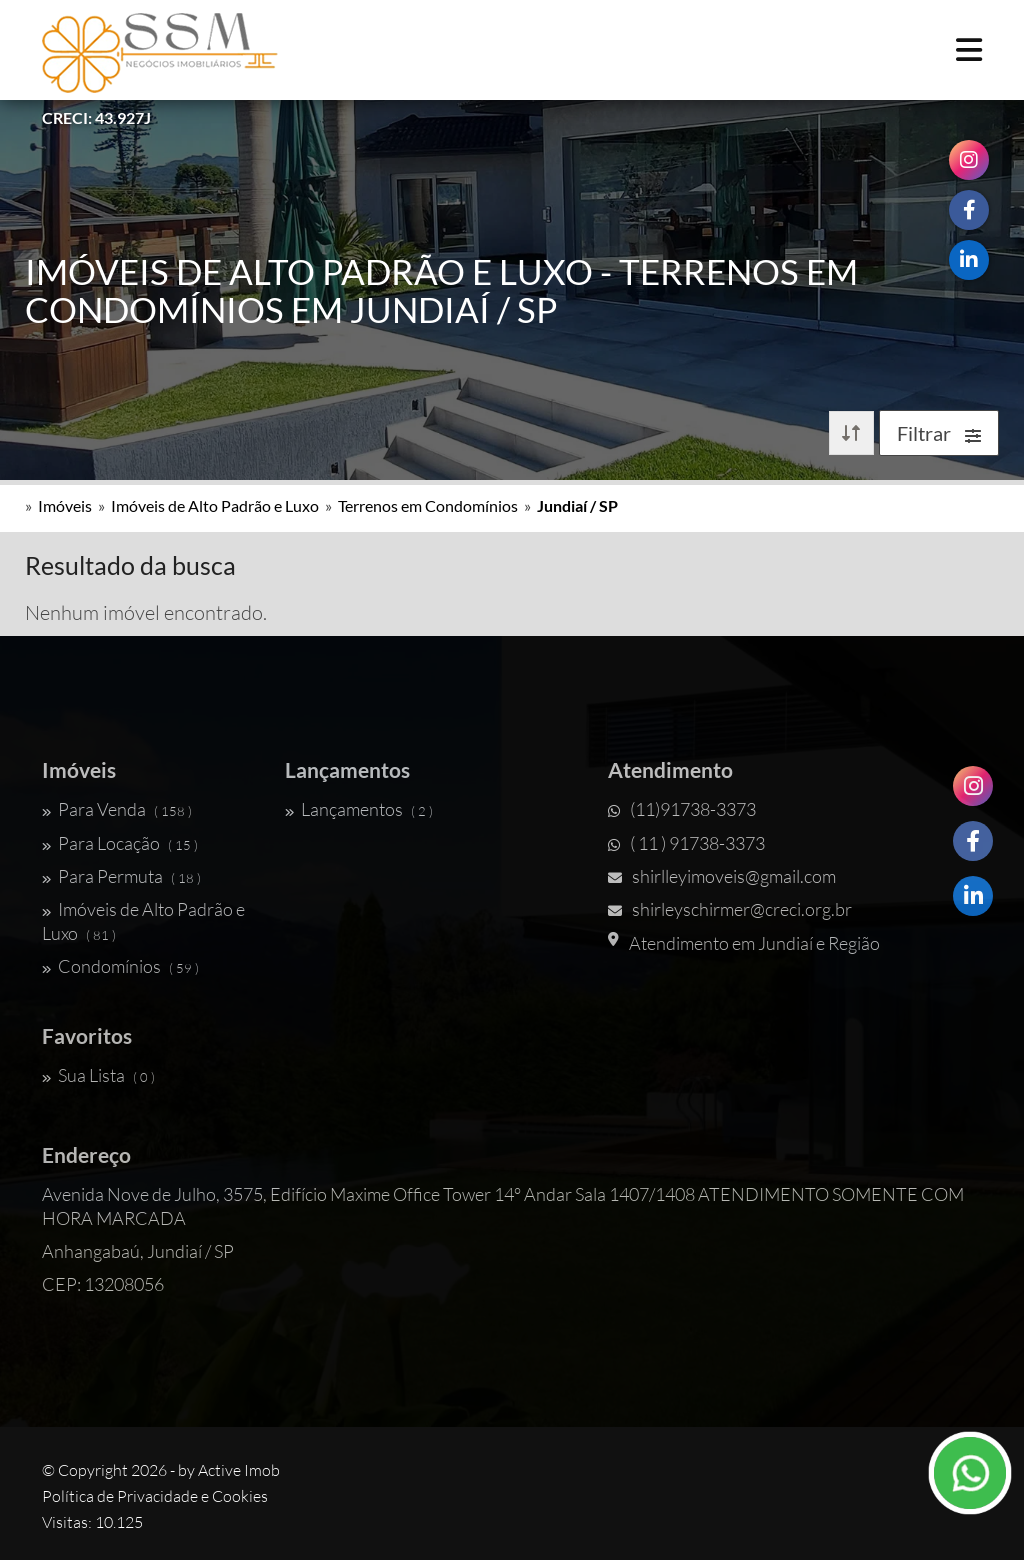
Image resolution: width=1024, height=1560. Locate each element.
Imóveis (65, 505)
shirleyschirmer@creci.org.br (730, 909)
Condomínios (120, 966)
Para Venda (117, 809)
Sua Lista (98, 1075)
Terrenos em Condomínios (428, 505)
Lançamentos (359, 809)
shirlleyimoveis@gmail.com (722, 876)
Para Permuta (121, 876)
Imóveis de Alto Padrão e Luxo (215, 505)
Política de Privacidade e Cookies (155, 1496)
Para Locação (120, 843)
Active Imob (239, 1470)
